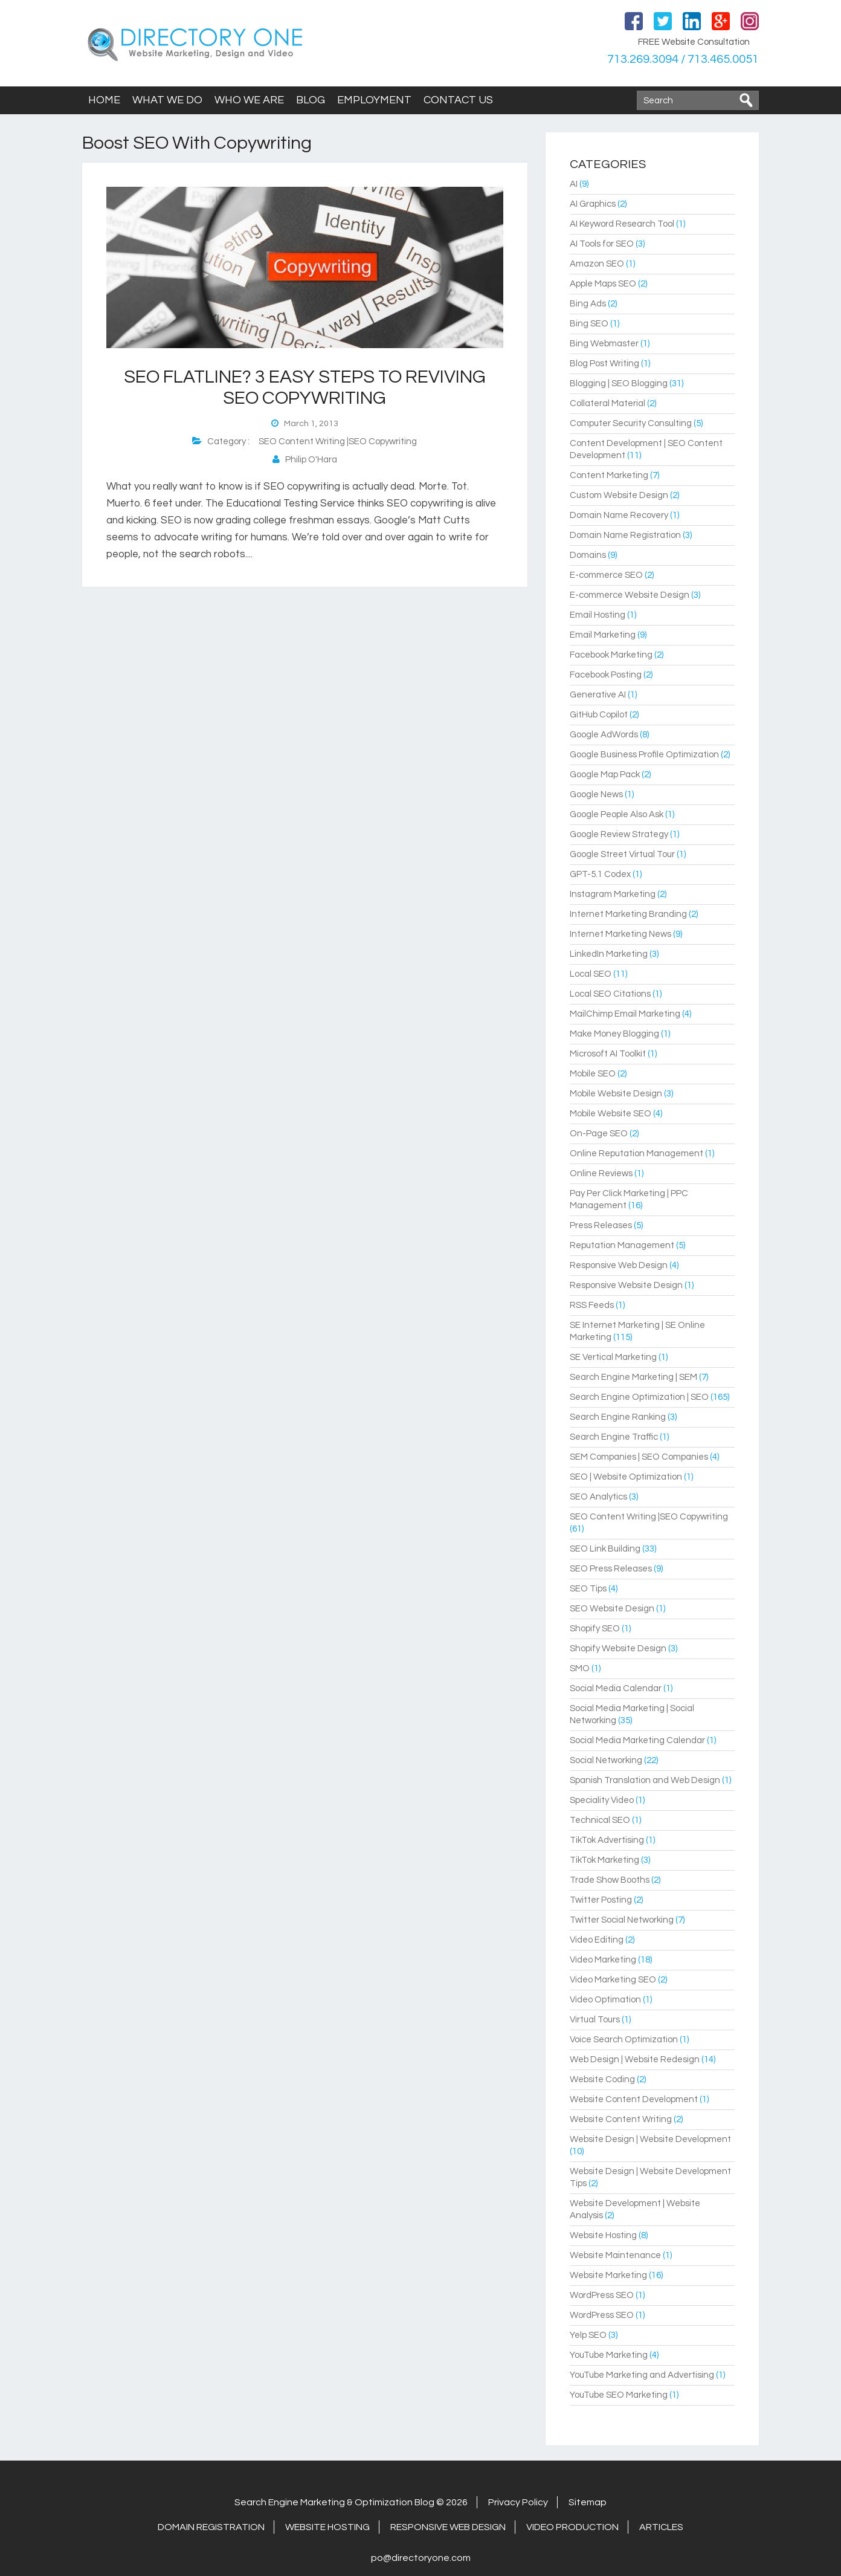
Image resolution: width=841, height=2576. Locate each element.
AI (574, 184)
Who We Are (249, 100)
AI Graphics (593, 204)
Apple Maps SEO (603, 283)
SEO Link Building (605, 1548)
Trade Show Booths (609, 1880)
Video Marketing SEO (613, 1979)
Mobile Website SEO (610, 1113)
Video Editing (597, 1939)
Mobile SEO (593, 1073)
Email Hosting (597, 615)
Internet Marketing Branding (628, 914)
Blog (310, 100)
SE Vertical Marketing (613, 1357)
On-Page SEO (599, 1133)
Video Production (572, 2527)
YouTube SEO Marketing (619, 2395)
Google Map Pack (605, 774)
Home (104, 100)
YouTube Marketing (609, 2355)
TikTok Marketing (604, 1860)
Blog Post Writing (604, 363)
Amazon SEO (597, 263)
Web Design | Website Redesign (635, 2059)
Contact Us (458, 100)
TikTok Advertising (607, 1840)
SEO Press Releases (611, 1568)
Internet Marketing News (620, 934)
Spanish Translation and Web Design (645, 1780)
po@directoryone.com (421, 2558)
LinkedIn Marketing (609, 954)
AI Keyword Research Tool (622, 223)
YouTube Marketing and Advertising (642, 2375)
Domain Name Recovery (619, 515)
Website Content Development (634, 2099)
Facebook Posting (606, 674)
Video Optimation (605, 1999)
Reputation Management (622, 1245)
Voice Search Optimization (624, 2039)
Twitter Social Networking (622, 1919)
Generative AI (598, 694)
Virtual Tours (595, 2019)
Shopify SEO (595, 1628)
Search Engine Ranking (618, 1417)
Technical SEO (600, 1820)
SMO (580, 1668)
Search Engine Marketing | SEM (633, 1377)
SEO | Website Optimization (626, 1476)
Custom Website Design (619, 495)
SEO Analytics (598, 1496)
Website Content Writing (621, 2119)
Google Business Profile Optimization (644, 754)
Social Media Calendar (616, 1688)
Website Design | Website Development (650, 2139)
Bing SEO (589, 323)
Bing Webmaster (604, 343)
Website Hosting (603, 2235)
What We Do (167, 100)
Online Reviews (601, 1173)
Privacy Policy (518, 2502)
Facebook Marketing (611, 654)
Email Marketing (603, 634)
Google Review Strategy (619, 834)
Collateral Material (607, 403)
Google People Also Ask (616, 814)
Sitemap (588, 2502)
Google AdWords (604, 734)
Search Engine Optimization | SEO (639, 1397)
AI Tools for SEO (602, 243)
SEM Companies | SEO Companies (639, 1456)
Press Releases (601, 1225)
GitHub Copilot (599, 714)
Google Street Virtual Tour (622, 854)
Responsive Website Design (626, 1285)
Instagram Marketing (613, 894)
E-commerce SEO (606, 575)
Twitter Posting (601, 1899)
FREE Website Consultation (694, 42)
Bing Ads (588, 303)
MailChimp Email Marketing (625, 1013)
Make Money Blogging (614, 1033)
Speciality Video (602, 1800)
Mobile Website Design (616, 1093)
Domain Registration (211, 2527)
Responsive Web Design (619, 1265)
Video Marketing (603, 1959)
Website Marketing (608, 2275)
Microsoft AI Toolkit (608, 1053)
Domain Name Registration (625, 535)
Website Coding (602, 2079)
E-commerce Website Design (629, 595)
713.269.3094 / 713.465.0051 (683, 59)
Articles (661, 2527)
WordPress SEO (602, 2295)
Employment (374, 100)
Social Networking (606, 1760)
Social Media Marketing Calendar (637, 1740)
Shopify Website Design (618, 1648)
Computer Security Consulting (631, 423)
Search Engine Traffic (614, 1437)
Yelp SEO (588, 2335)
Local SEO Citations (610, 993)
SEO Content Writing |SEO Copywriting (338, 441)
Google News (596, 794)
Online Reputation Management (636, 1153)
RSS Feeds (592, 1305)
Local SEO (590, 974)
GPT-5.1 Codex (600, 874)
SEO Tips (588, 1588)
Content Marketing (609, 475)
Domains (588, 555)
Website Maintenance (615, 2255)
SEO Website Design (612, 1608)
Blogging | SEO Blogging (619, 383)
